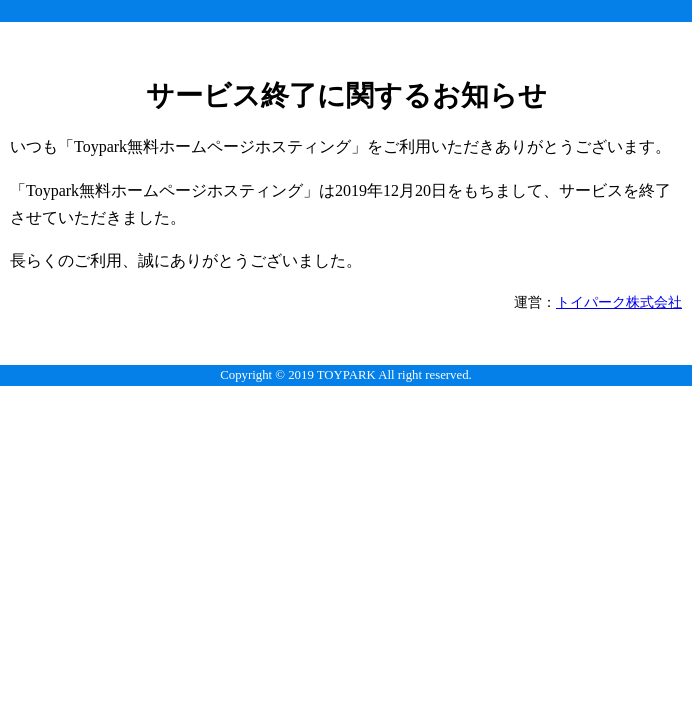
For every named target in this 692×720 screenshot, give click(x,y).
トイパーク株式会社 (619, 302)
